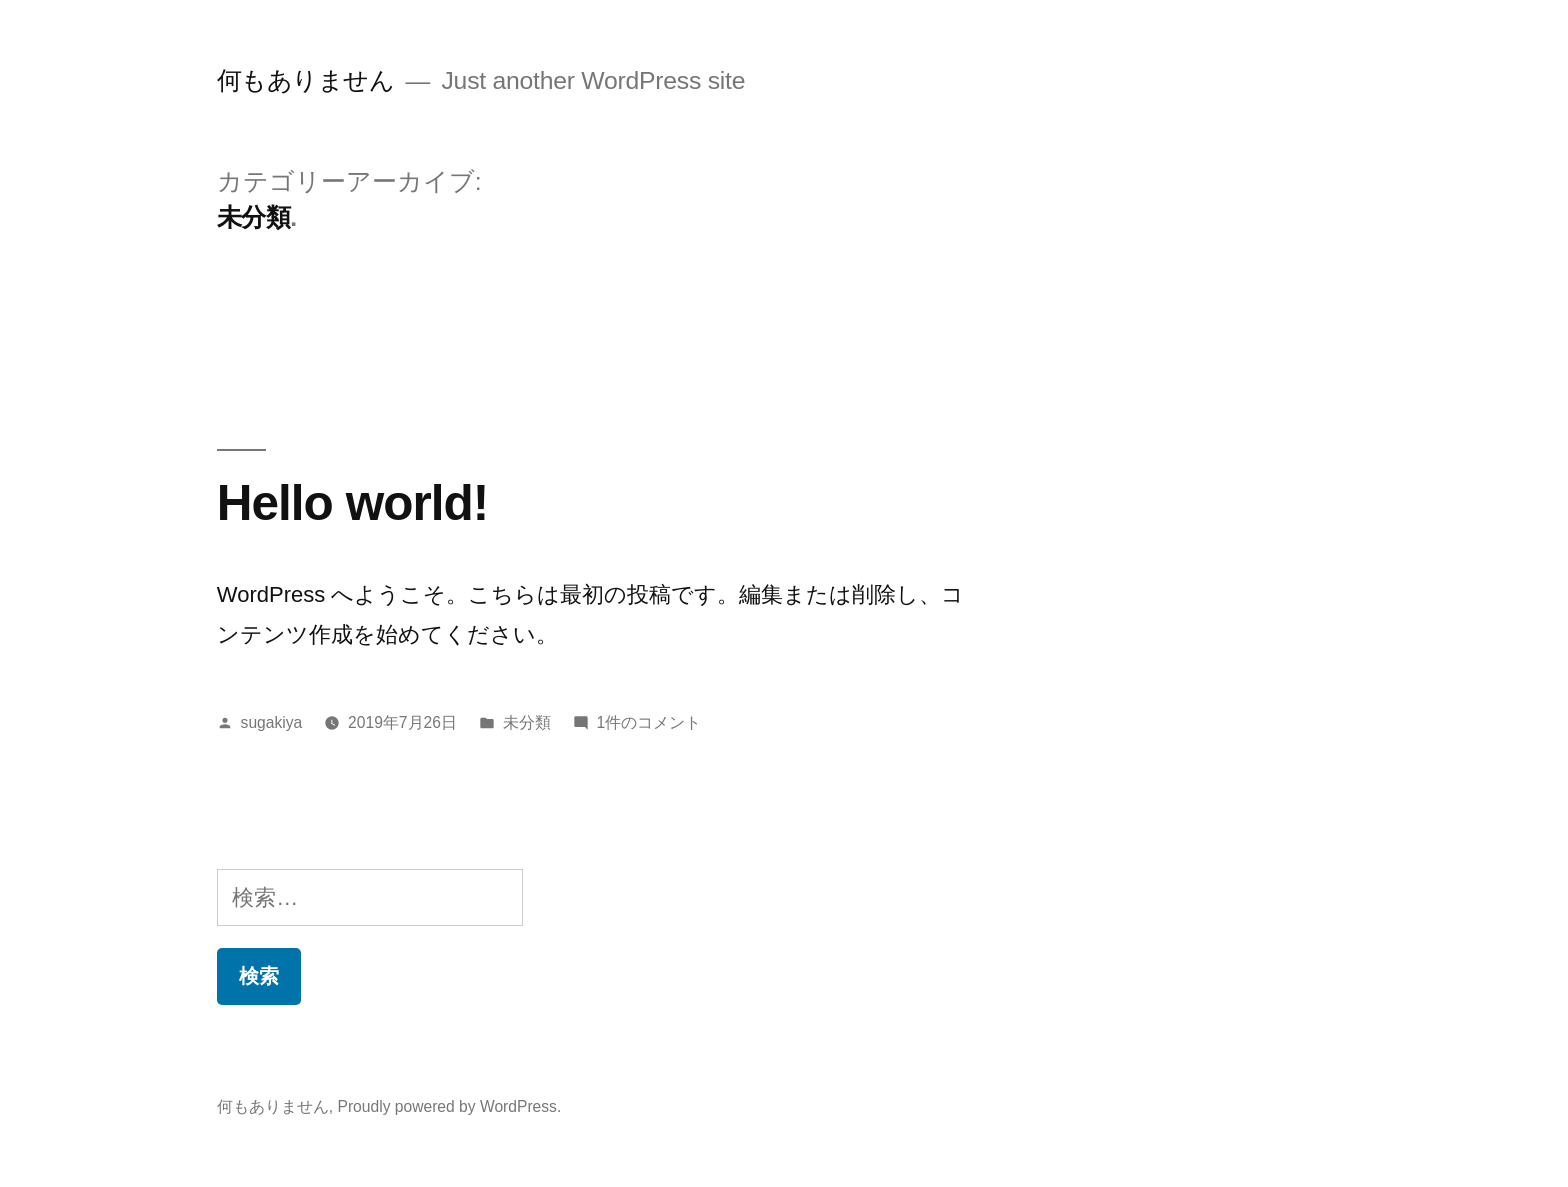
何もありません (306, 80)
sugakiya (272, 722)
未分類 (527, 722)
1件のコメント (649, 722)
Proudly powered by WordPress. (449, 1106)
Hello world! (352, 502)
